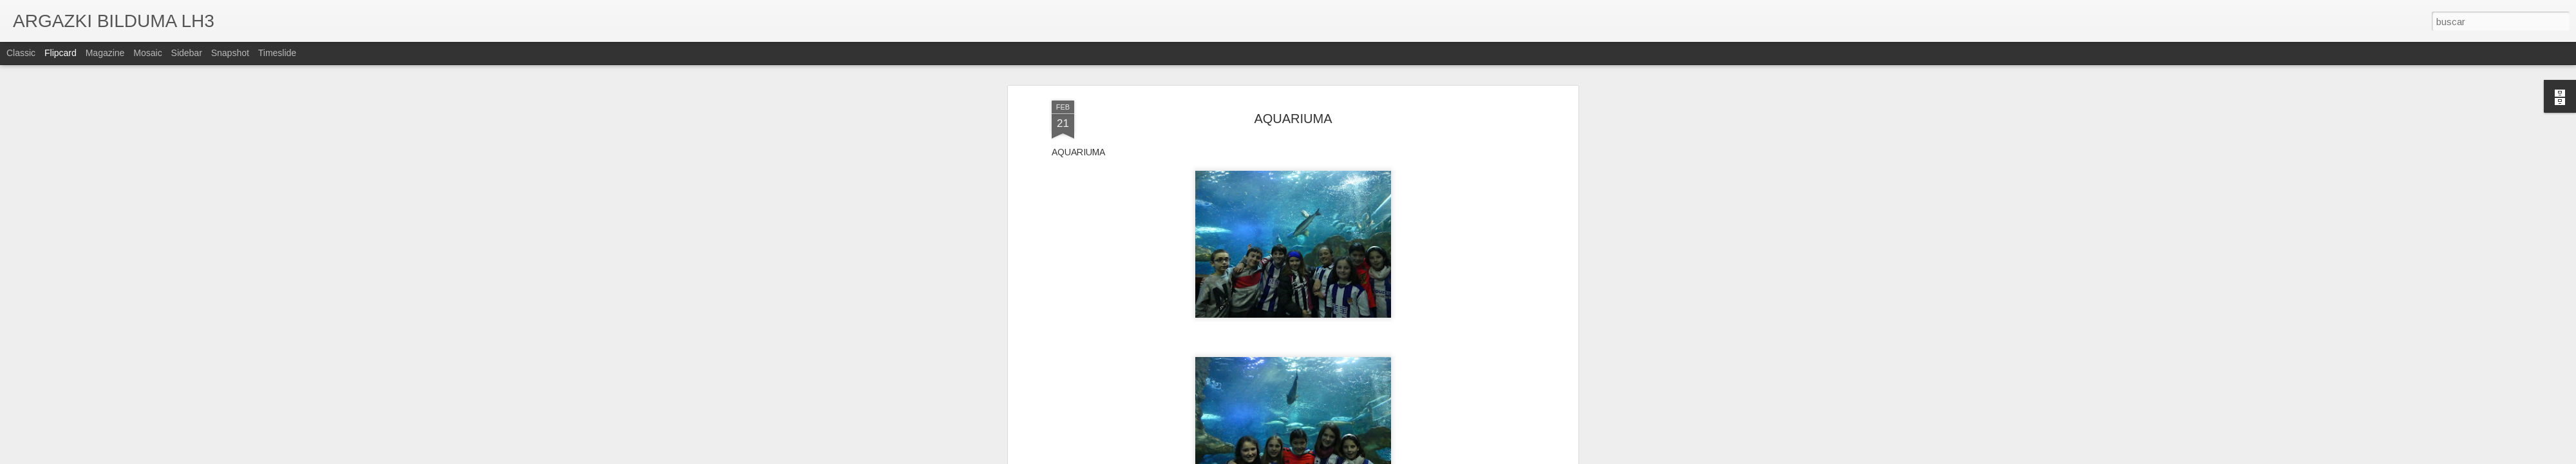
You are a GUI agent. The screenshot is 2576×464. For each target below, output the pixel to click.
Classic (20, 53)
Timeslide (277, 53)
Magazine (105, 53)
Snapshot (230, 53)
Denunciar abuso (1385, 457)
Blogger (1343, 457)
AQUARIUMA (1293, 67)
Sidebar (186, 53)
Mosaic (147, 53)
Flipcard (60, 53)
